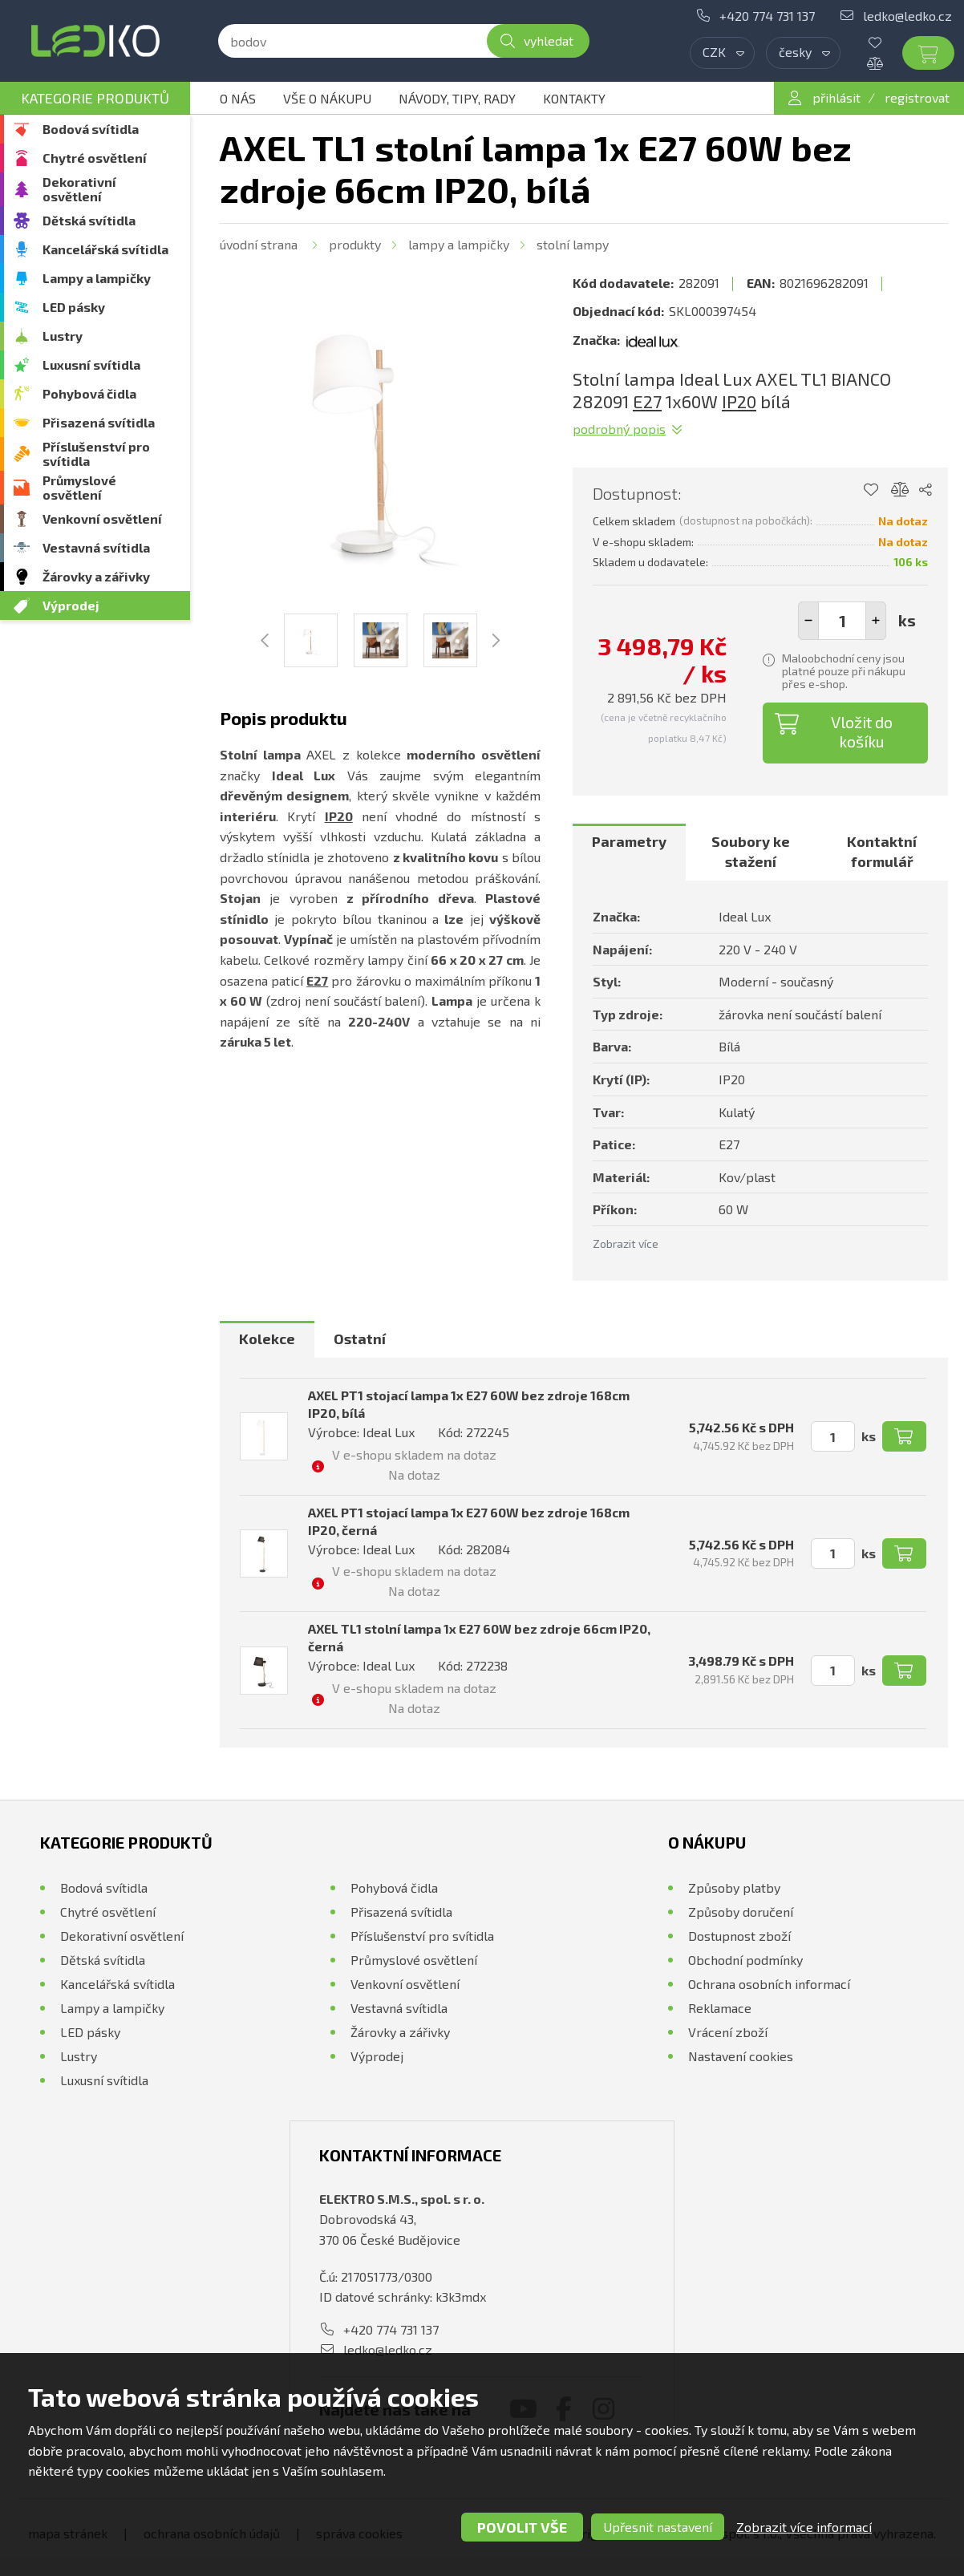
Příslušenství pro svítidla (96, 453)
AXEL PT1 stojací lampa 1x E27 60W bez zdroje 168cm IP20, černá (469, 1521)
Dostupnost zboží (739, 1935)
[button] (875, 620)
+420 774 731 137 (767, 15)
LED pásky (74, 306)
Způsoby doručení (740, 1911)
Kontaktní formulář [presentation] (882, 851)
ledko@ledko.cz (907, 15)
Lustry (63, 335)
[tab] (629, 852)
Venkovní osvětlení (102, 518)
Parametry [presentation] (629, 841)
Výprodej (71, 605)
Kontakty (574, 98)
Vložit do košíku (862, 731)
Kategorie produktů (95, 98)
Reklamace (719, 2007)
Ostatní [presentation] (360, 1338)
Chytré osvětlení (95, 157)
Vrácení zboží (728, 2031)
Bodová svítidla (91, 128)
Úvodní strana (259, 244)
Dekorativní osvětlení (79, 189)
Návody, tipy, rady (457, 98)
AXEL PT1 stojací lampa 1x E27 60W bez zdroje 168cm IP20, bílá (469, 1403)
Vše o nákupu (327, 98)
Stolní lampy (573, 244)
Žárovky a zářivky (96, 576)
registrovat (917, 97)
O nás (238, 98)
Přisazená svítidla (99, 422)
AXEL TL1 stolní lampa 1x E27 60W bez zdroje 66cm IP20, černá (479, 1637)
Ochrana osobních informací (769, 1983)
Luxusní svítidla (91, 364)
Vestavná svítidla (96, 547)
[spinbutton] (842, 620)
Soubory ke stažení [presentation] (750, 851)
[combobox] (722, 53)
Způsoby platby (734, 1887)
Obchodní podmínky (745, 1959)
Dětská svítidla (89, 220)
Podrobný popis (619, 428)
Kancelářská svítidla (105, 249)
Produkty (355, 244)
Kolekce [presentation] (267, 1338)
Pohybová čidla (89, 393)
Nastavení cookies (740, 2056)
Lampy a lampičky (97, 278)
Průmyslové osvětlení (79, 487)
